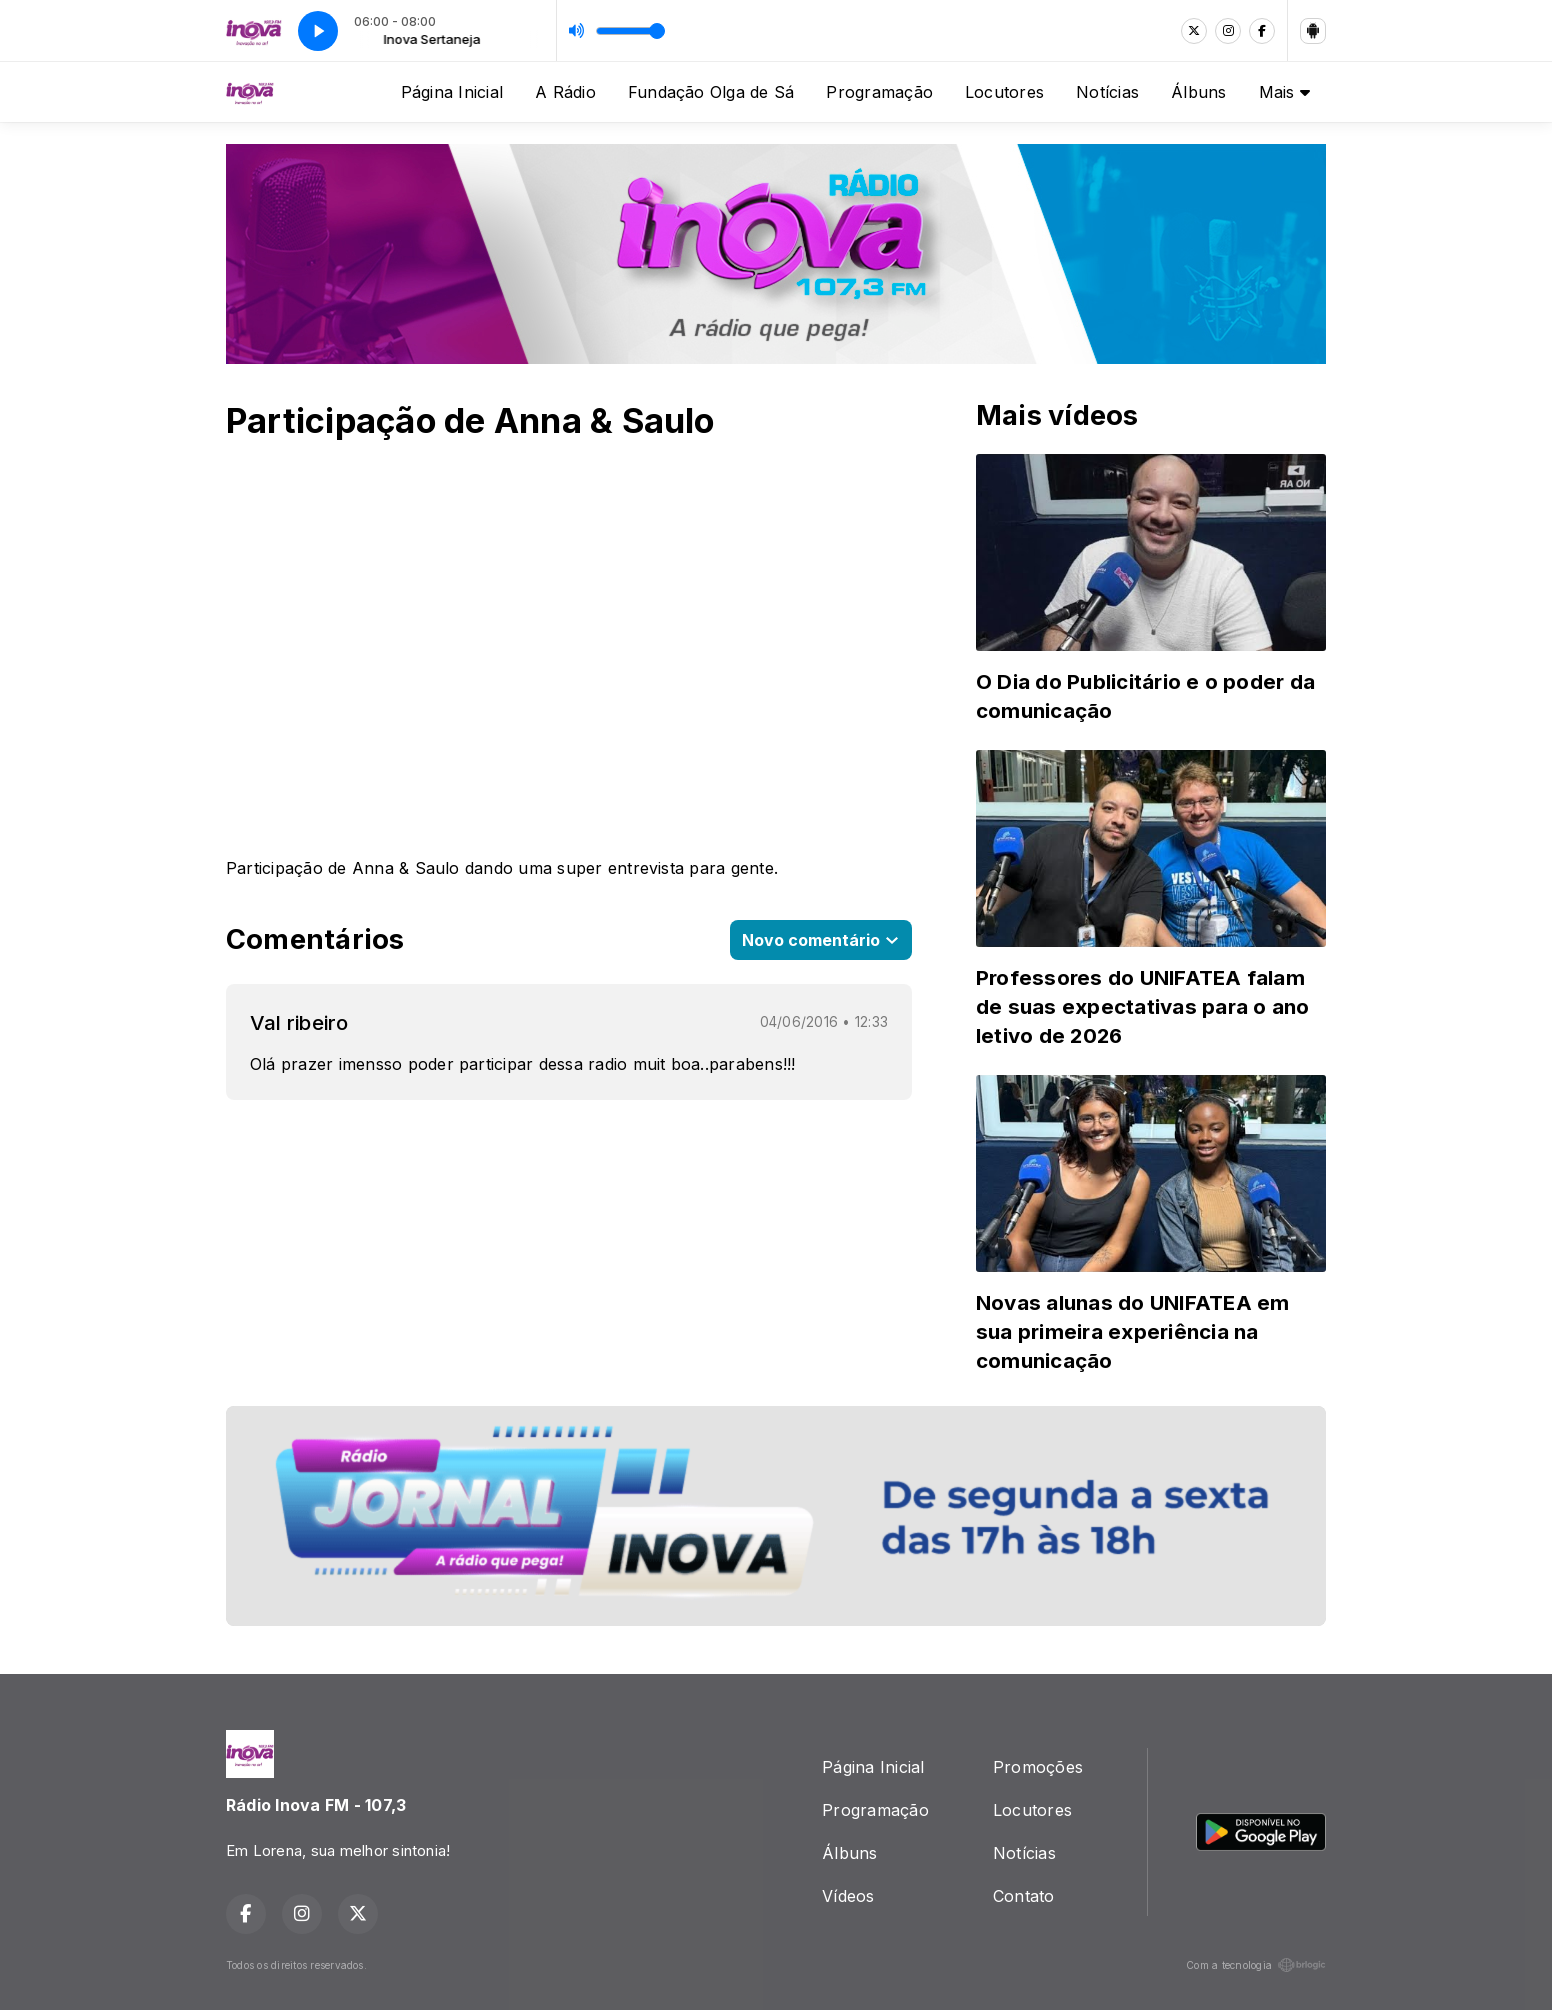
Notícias (1107, 92)
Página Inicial (452, 92)
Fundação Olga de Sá (711, 92)
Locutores (1004, 92)
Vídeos (848, 1896)
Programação (879, 92)
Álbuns (1198, 92)
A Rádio (565, 92)
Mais (1284, 92)
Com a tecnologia (1256, 1965)
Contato (1024, 1896)
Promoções (1038, 1767)
